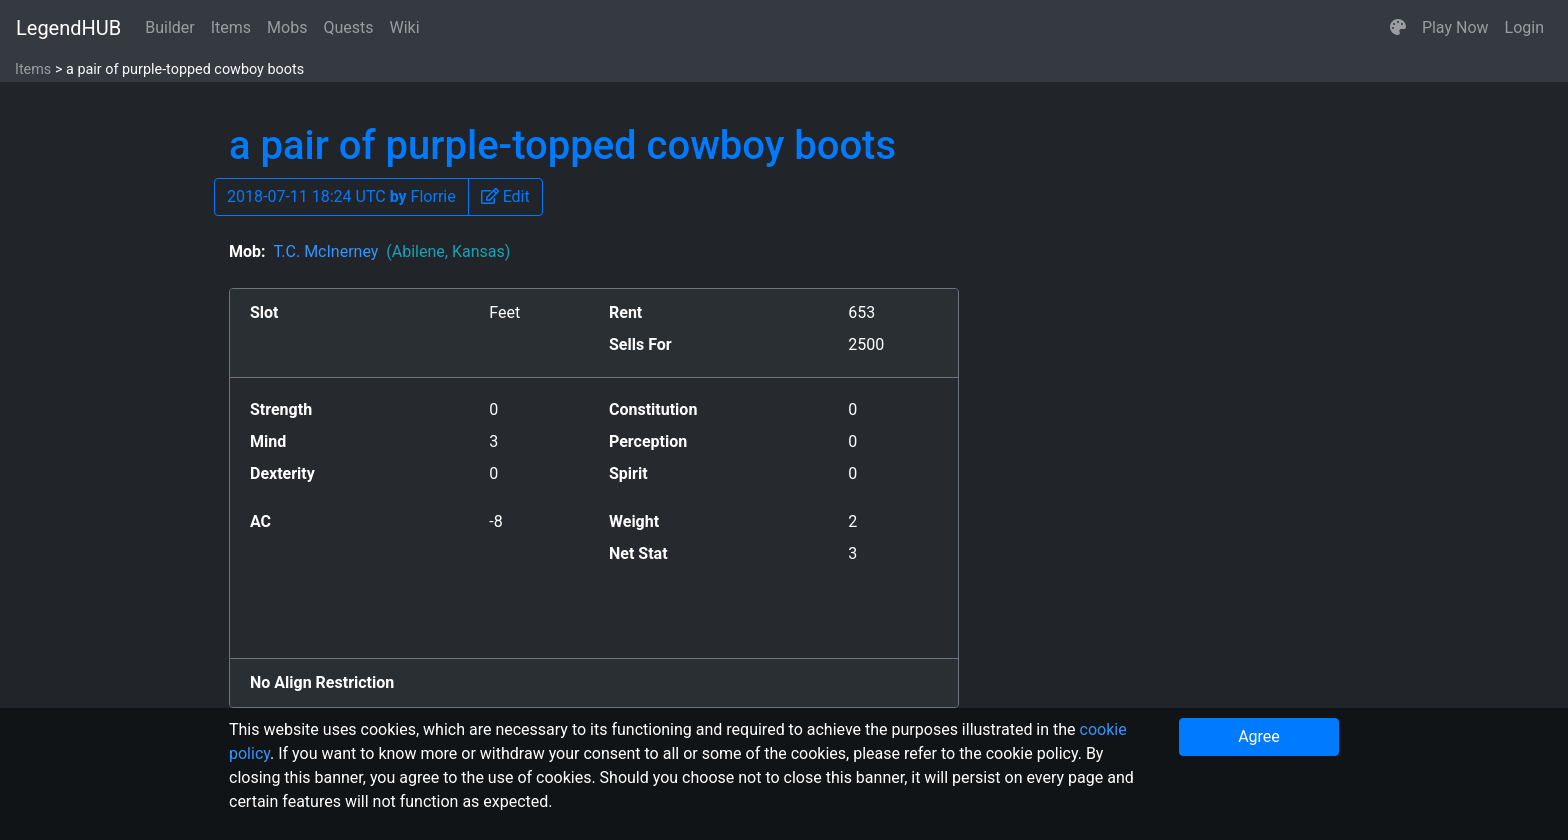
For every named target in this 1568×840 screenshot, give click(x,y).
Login (1524, 27)
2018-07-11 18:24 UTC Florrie (341, 196)
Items (231, 27)
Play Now (1455, 27)
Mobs (287, 27)
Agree (1259, 736)
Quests (348, 27)
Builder (170, 27)
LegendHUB (68, 28)
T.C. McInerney (391, 251)
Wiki (405, 27)
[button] (1398, 28)
